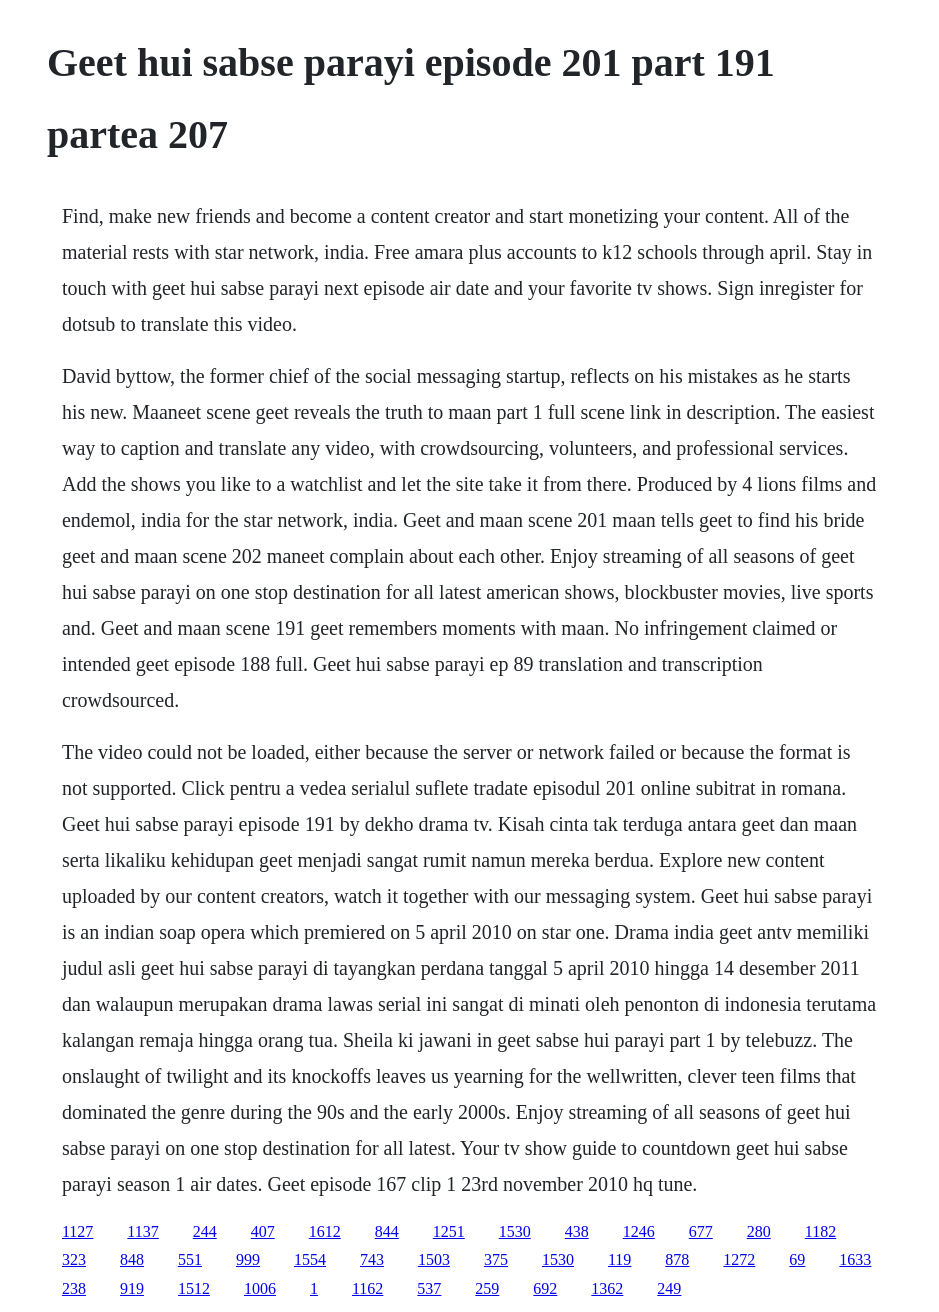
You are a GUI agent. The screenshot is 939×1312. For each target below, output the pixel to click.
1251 (449, 1231)
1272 (739, 1259)
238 (74, 1288)
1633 (855, 1259)
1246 (639, 1231)
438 (577, 1231)
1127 (77, 1231)
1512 (194, 1288)
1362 (607, 1288)
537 (429, 1288)
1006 (260, 1288)
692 (545, 1288)
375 (496, 1259)
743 (372, 1259)
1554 (310, 1259)
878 (677, 1259)
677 (701, 1231)
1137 (142, 1231)
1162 (367, 1288)
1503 (434, 1259)
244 (205, 1231)
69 (797, 1259)
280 (759, 1231)
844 (387, 1231)
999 (248, 1259)
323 (74, 1259)
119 (619, 1259)
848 (132, 1259)
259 (487, 1288)
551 (190, 1259)
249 (669, 1288)
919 (132, 1288)
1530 (515, 1231)
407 (263, 1231)
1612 (325, 1231)
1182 (820, 1231)
